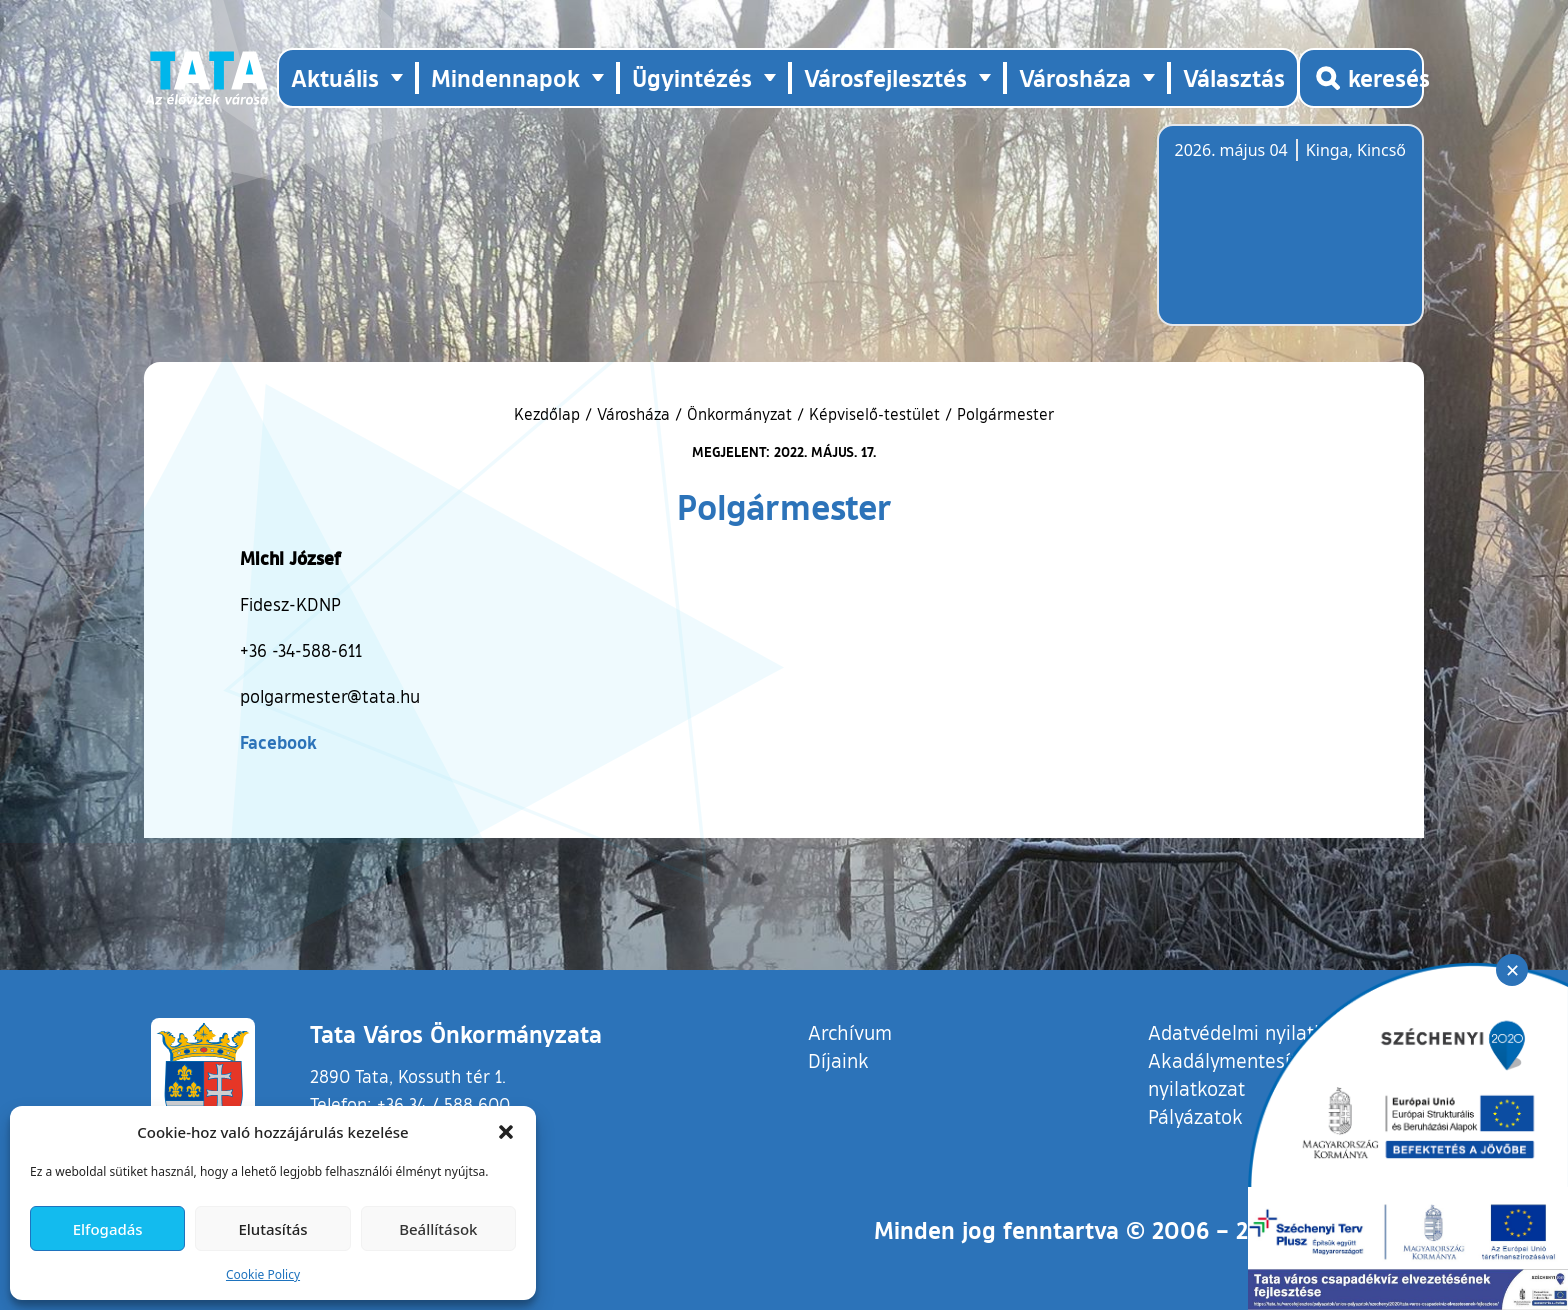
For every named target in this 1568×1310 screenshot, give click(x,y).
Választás (1234, 77)
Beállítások (438, 1229)
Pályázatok (1195, 1116)
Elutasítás (272, 1229)
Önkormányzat (739, 414)
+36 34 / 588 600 (443, 1104)
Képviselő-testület (874, 414)
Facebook (278, 742)
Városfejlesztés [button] (885, 77)
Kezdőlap (549, 414)
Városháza (633, 414)
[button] (506, 1132)
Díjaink (838, 1060)
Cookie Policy (263, 1274)
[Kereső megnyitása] (1361, 78)
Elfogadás (108, 1229)
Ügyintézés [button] (692, 77)
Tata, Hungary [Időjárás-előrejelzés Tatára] (1287, 237)
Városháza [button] (1075, 77)
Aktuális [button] (335, 77)
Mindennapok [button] (505, 77)
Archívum (850, 1031)
